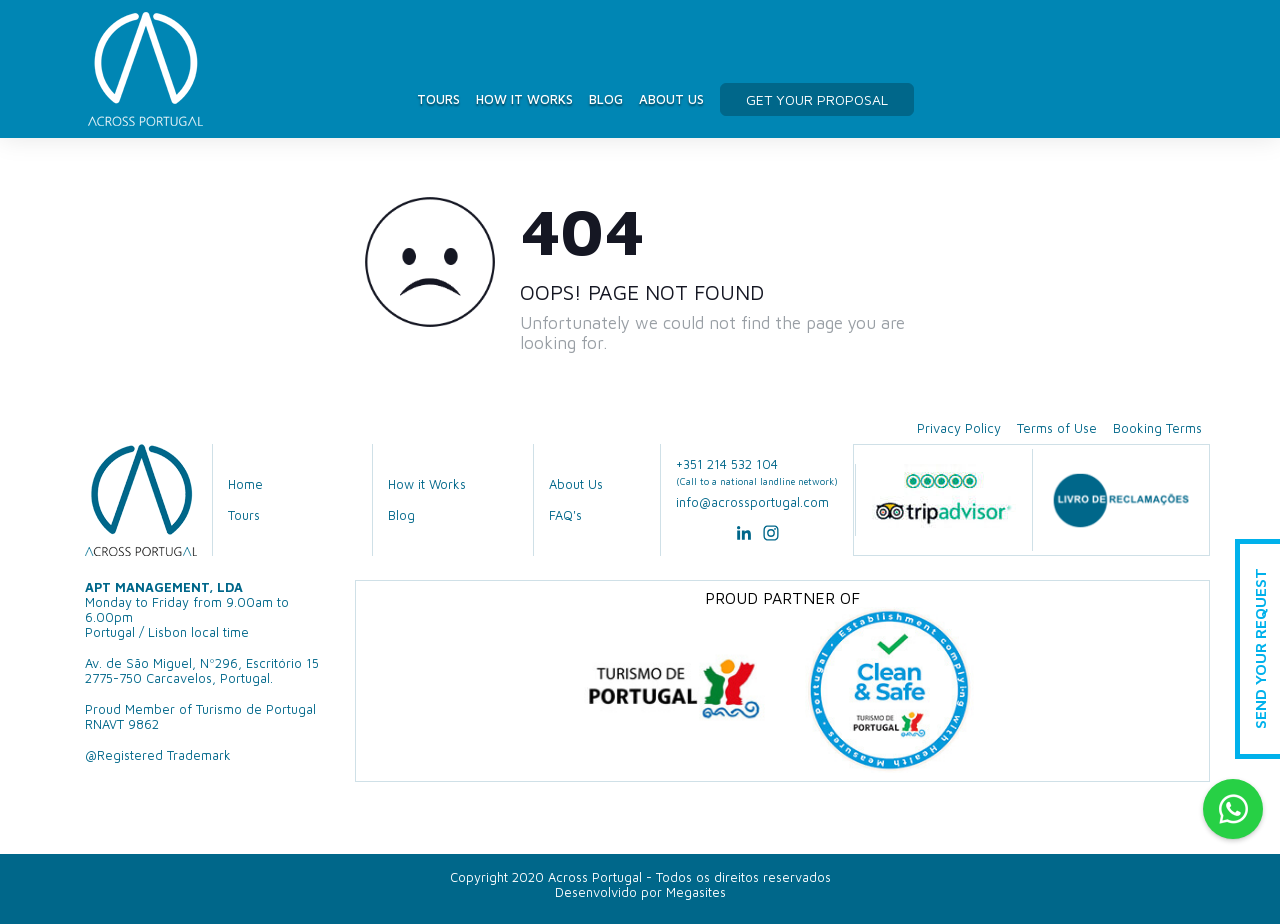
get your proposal (817, 99)
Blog (606, 99)
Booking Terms (1157, 428)
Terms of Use (1057, 428)
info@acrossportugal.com (752, 502)
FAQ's (565, 515)
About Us (671, 99)
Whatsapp (1233, 809)
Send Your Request (1260, 649)
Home (245, 484)
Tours (438, 99)
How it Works (524, 99)
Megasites (696, 892)
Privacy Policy (959, 428)
